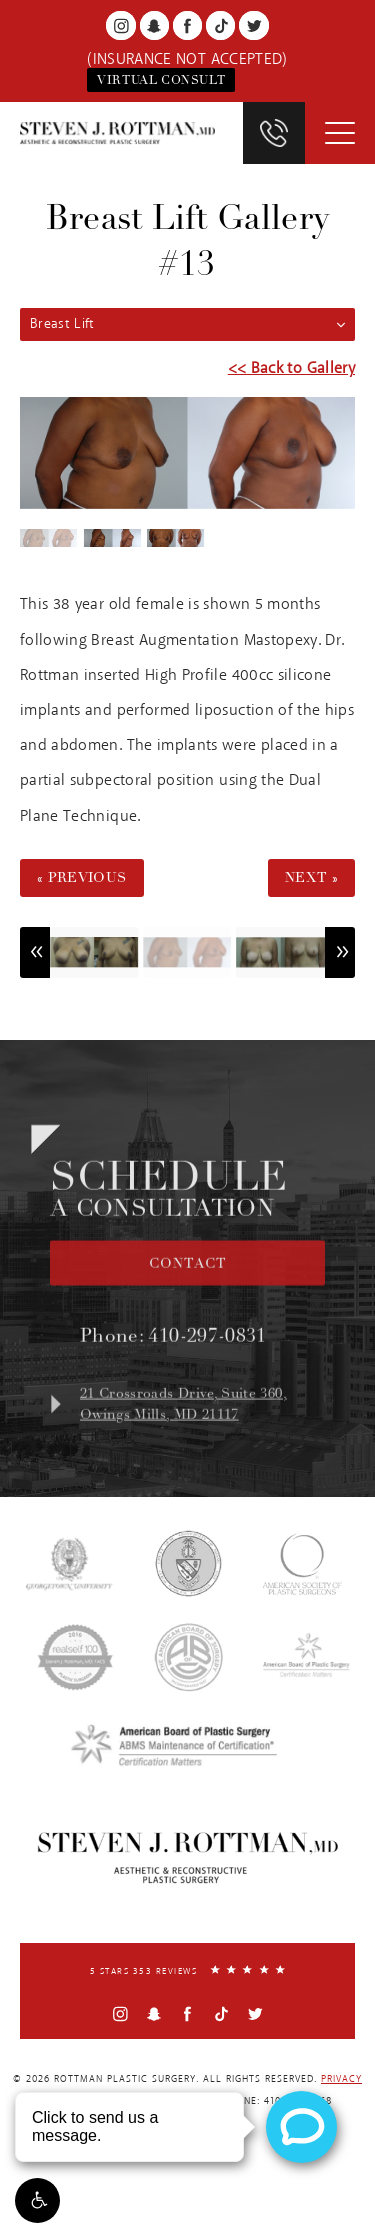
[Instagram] (120, 25)
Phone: (173, 1351)
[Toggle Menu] (340, 133)
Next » (311, 877)
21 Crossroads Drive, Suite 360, (202, 1420)
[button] (37, 2200)
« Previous (82, 877)
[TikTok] (220, 25)
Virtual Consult (161, 80)
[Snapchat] (154, 25)
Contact (188, 1279)
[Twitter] (253, 25)
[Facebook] (187, 25)
